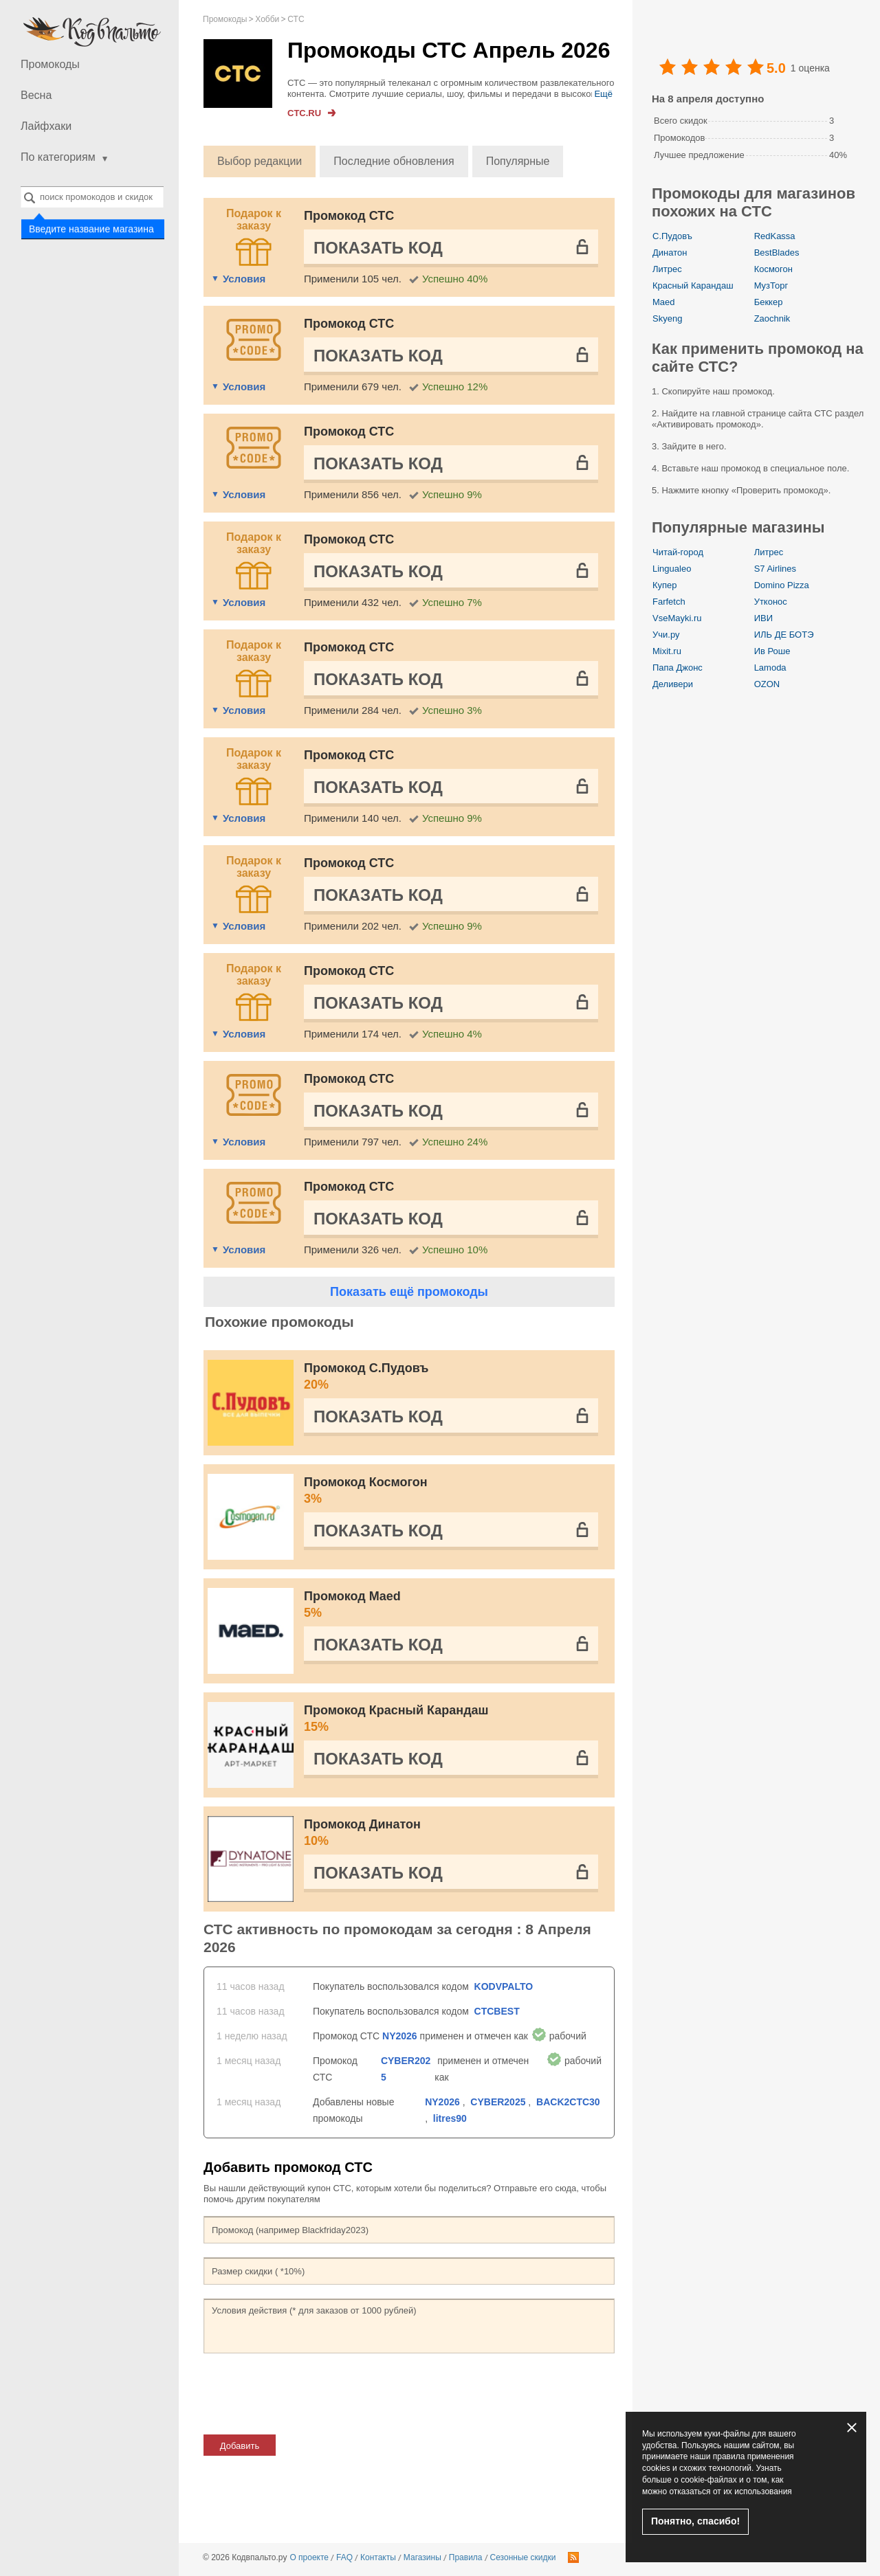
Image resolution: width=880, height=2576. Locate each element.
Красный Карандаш (693, 285)
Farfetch (668, 601)
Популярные (518, 161)
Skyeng (667, 318)
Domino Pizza (781, 585)
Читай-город (677, 552)
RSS (573, 2557)
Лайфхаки (46, 126)
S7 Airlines (775, 568)
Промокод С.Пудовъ (451, 1377)
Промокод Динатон (451, 1833)
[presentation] (308, 2394)
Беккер (768, 302)
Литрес (667, 269)
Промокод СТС (349, 216)
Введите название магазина (91, 228)
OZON (767, 684)
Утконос (770, 601)
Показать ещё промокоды (409, 1292)
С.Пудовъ (672, 236)
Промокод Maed (451, 1605)
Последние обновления (393, 161)
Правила (466, 2557)
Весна (36, 95)
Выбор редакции (259, 161)
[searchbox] (92, 197)
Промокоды (50, 64)
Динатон (669, 252)
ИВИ (763, 618)
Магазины (422, 2557)
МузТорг (771, 285)
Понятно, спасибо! (695, 2521)
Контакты (378, 2557)
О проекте (309, 2557)
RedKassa (774, 236)
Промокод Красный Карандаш (451, 1719)
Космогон (773, 269)
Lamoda (770, 667)
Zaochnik (772, 318)
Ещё (603, 94)
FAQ (344, 2557)
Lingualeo (671, 568)
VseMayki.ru (677, 618)
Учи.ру (666, 634)
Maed (663, 302)
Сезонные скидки (523, 2557)
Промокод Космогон (451, 1491)
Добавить (239, 2446)
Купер (664, 585)
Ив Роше (772, 651)
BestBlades (777, 252)
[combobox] (92, 197)
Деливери (672, 684)
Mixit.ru (666, 651)
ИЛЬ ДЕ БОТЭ (784, 634)
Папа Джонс (677, 667)
